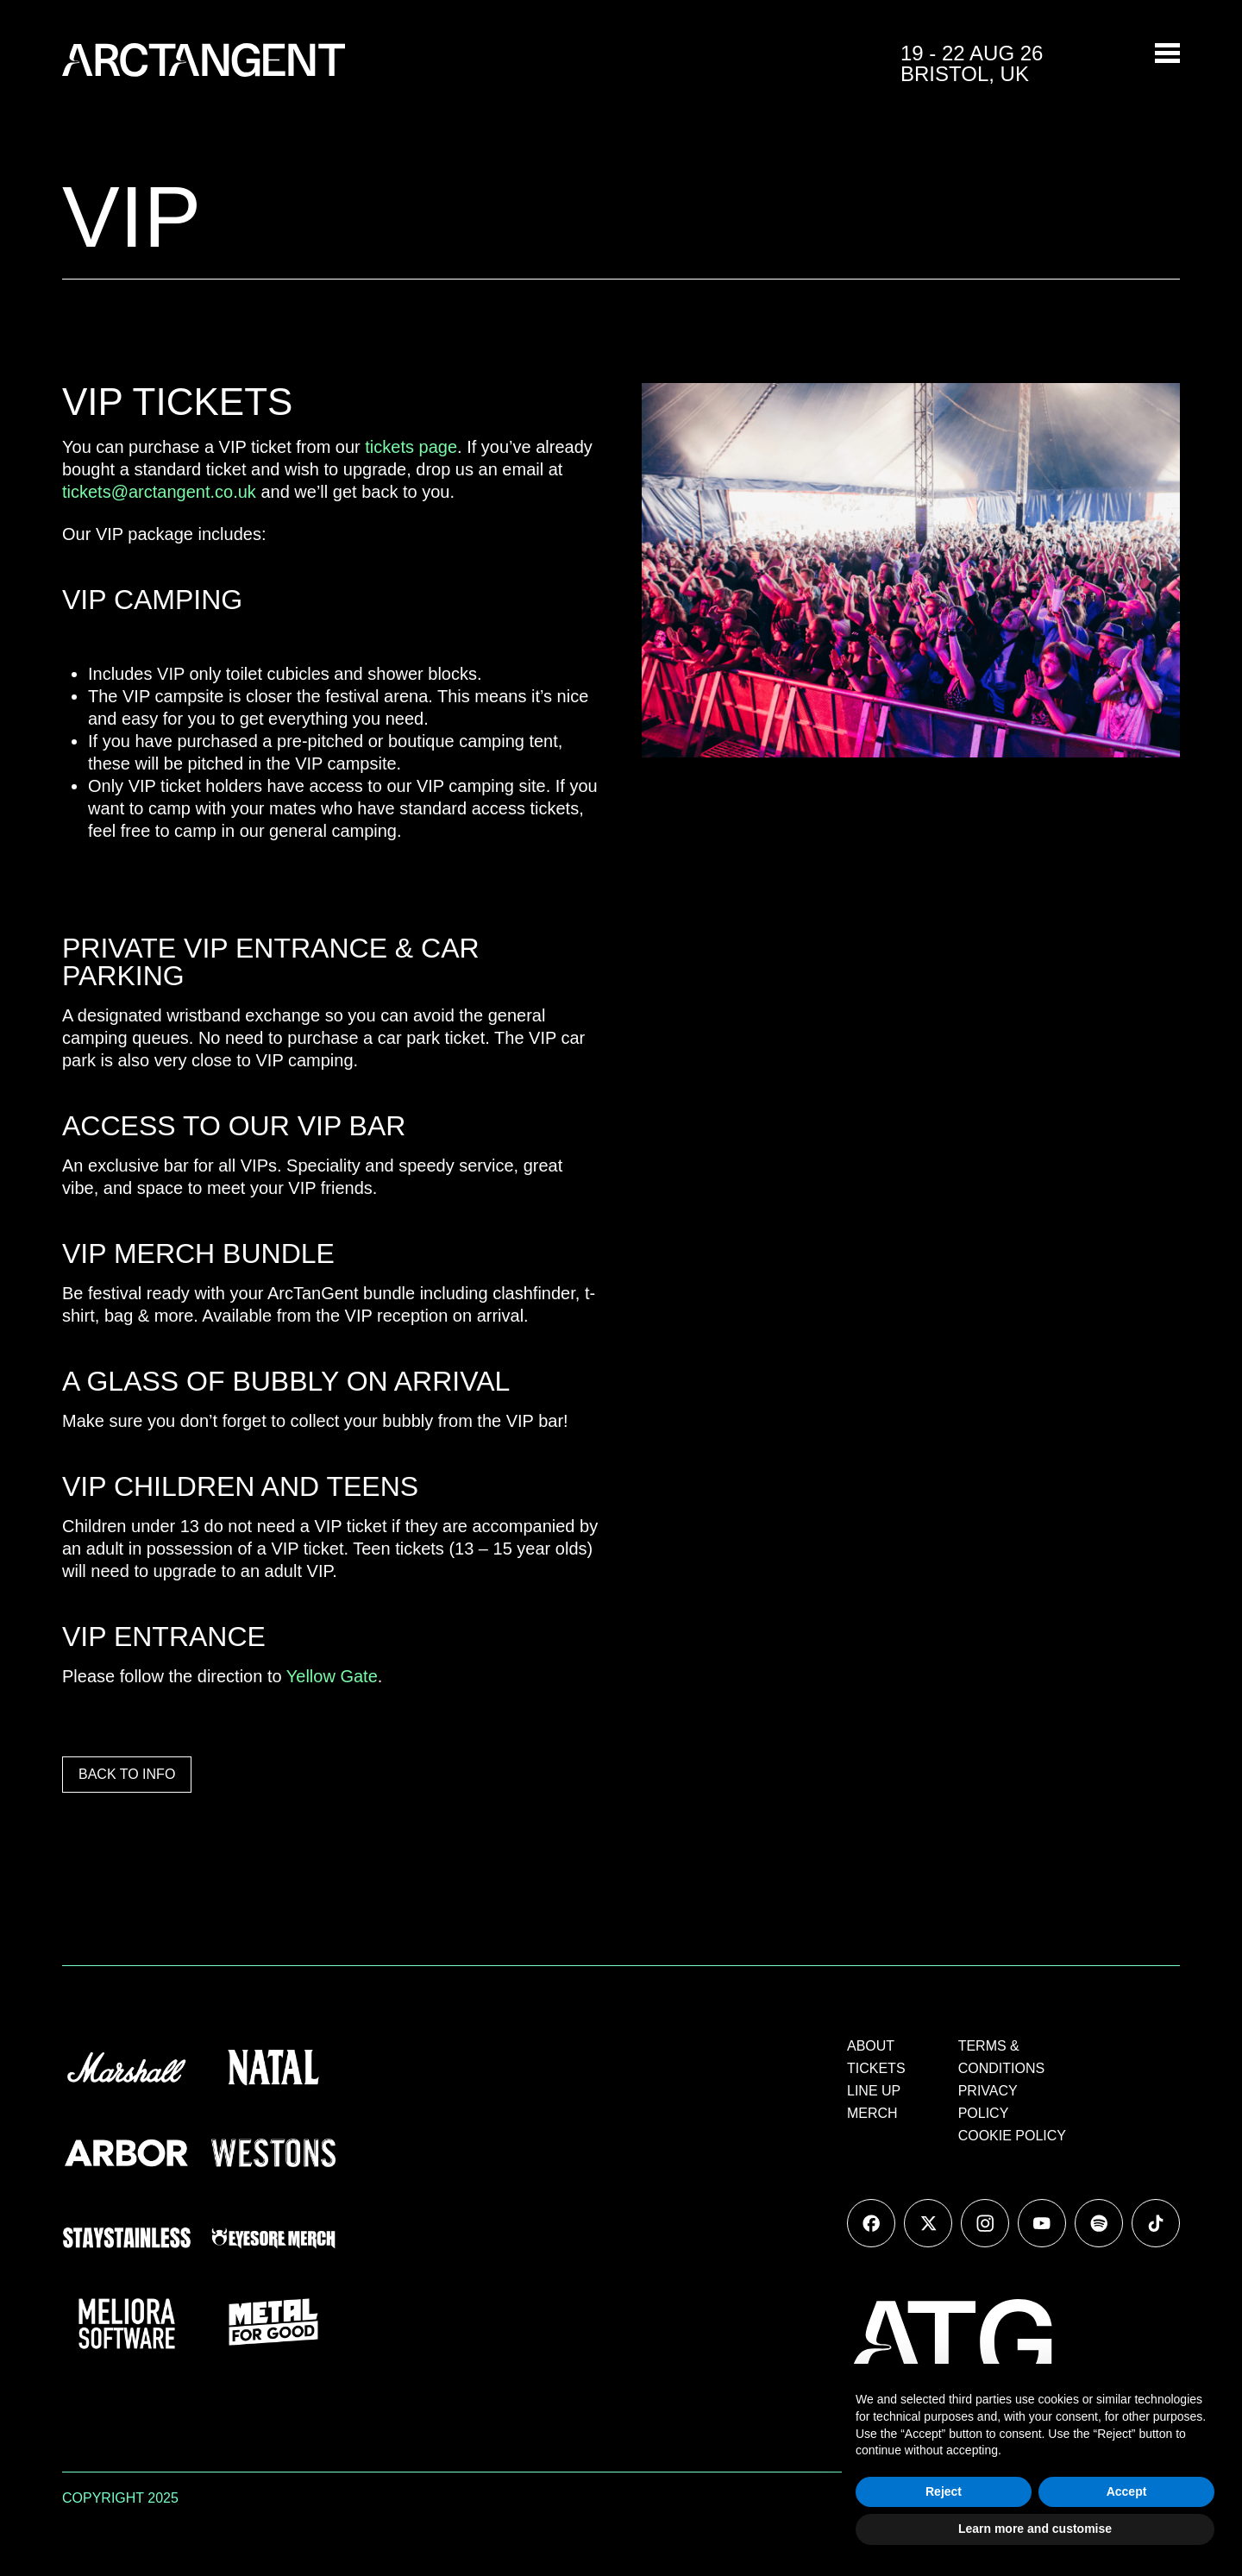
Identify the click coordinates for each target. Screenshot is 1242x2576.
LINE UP (873, 2090)
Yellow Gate (332, 1676)
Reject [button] (943, 2491)
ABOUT (870, 2046)
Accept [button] (1127, 2491)
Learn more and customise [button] (1035, 2528)
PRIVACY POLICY (988, 2101)
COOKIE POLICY (1012, 2135)
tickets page (411, 446)
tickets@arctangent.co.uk (159, 491)
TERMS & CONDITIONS (1001, 2057)
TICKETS (876, 2068)
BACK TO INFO (126, 1774)
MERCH (872, 2113)
